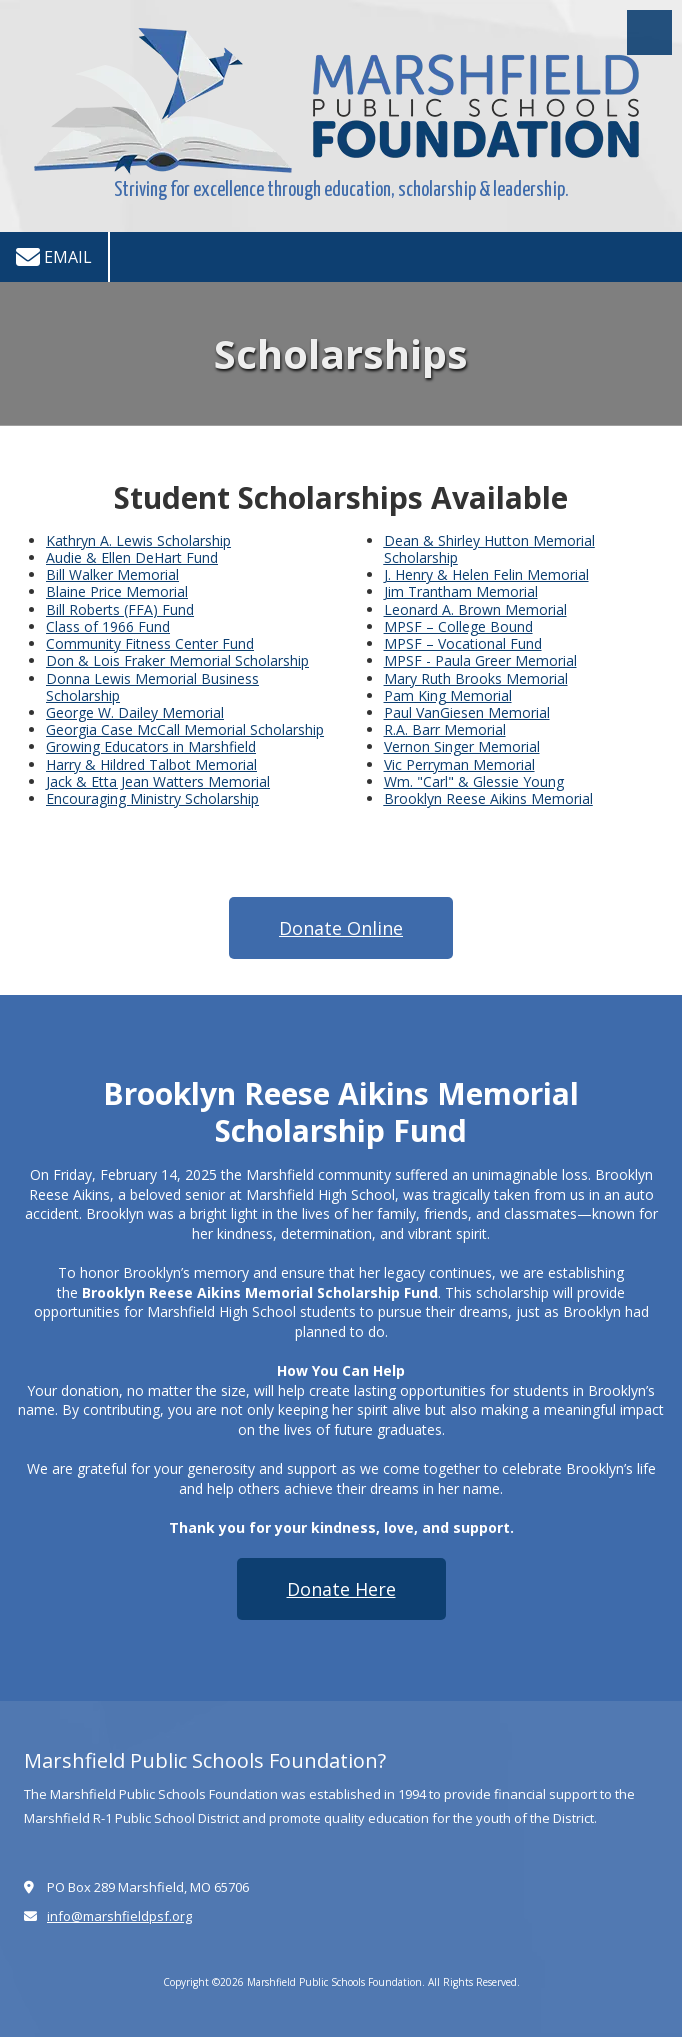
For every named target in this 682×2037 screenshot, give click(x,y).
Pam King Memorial (448, 695)
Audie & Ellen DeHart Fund (132, 557)
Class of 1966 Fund (108, 626)
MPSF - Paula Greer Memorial (480, 660)
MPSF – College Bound (458, 626)
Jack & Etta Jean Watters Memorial (158, 781)
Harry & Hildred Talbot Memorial (151, 764)
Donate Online (341, 928)
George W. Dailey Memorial (135, 712)
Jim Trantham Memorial (461, 591)
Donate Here (341, 1589)
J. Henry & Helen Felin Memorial (486, 574)
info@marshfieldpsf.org (119, 1916)
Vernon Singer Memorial (462, 746)
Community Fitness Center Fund (150, 643)
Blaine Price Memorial (117, 591)
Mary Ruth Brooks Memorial (476, 678)
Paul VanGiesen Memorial (467, 712)
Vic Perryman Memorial (459, 764)
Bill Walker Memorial (112, 574)
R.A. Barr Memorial (445, 729)
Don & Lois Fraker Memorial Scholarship (177, 660)
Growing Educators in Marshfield (151, 746)
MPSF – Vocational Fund (463, 643)
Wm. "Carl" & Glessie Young (474, 781)
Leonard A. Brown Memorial (475, 609)
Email (54, 257)
